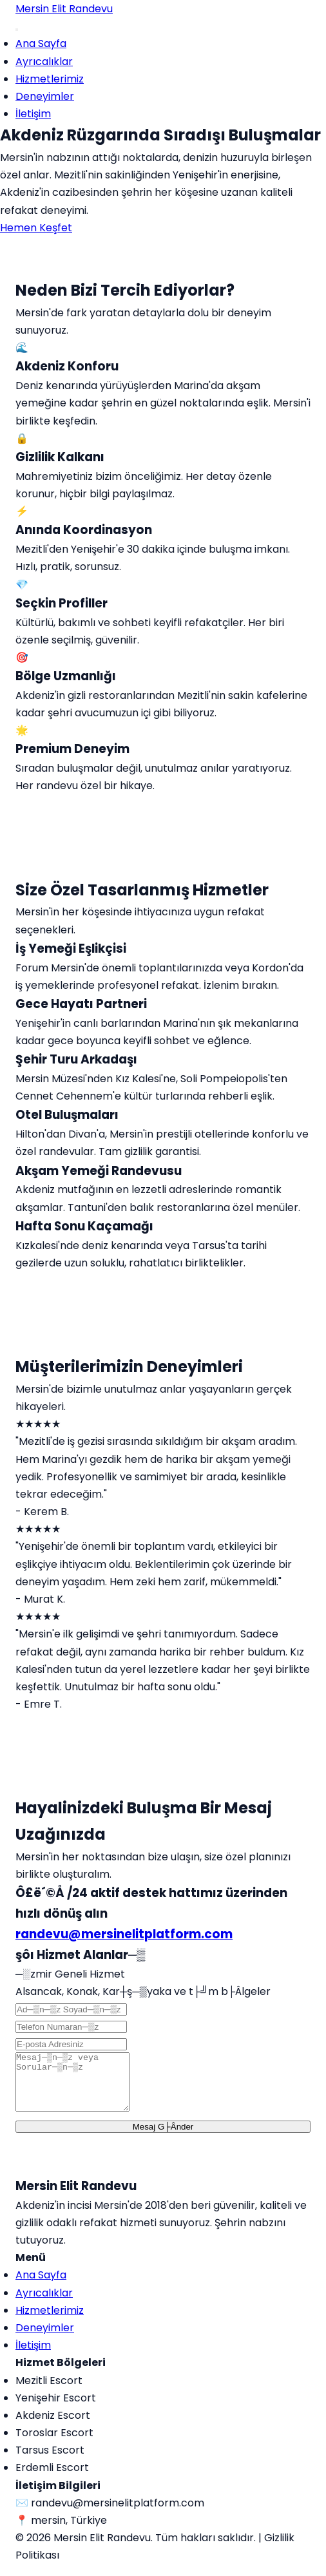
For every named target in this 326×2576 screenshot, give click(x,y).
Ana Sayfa (40, 43)
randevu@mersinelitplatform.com (124, 1934)
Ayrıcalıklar (44, 61)
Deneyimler (44, 96)
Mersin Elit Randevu (64, 8)
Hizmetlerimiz (49, 79)
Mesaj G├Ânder (163, 2138)
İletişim (33, 113)
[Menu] (16, 29)
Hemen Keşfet (36, 227)
